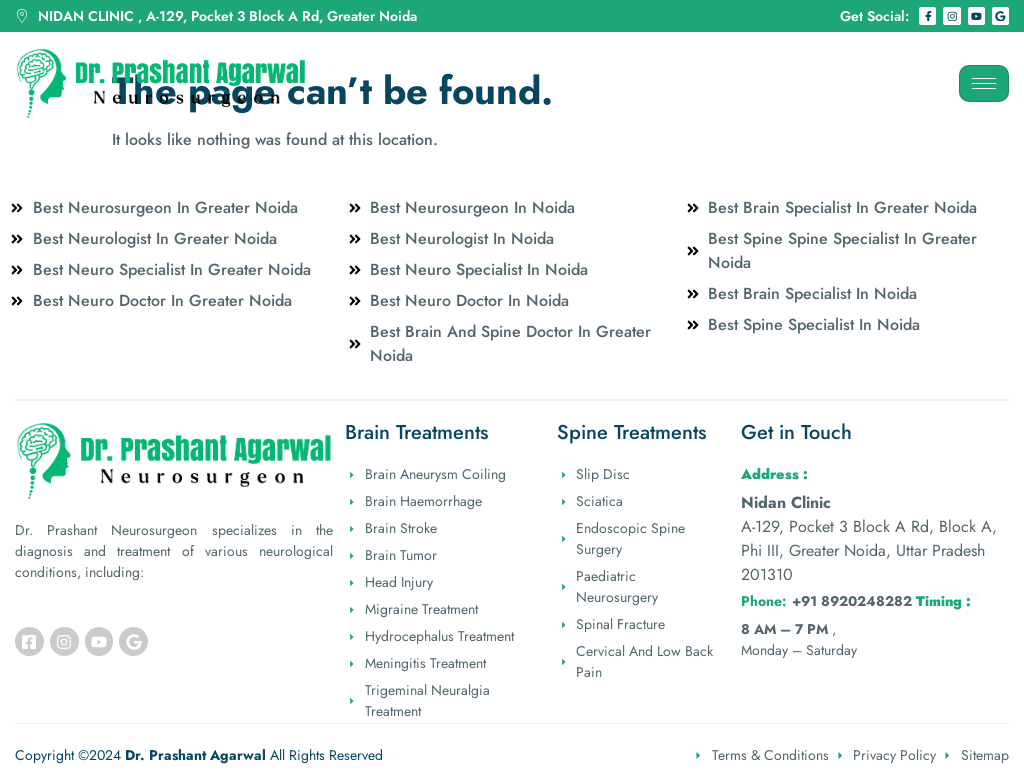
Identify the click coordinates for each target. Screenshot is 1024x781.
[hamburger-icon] (984, 83)
